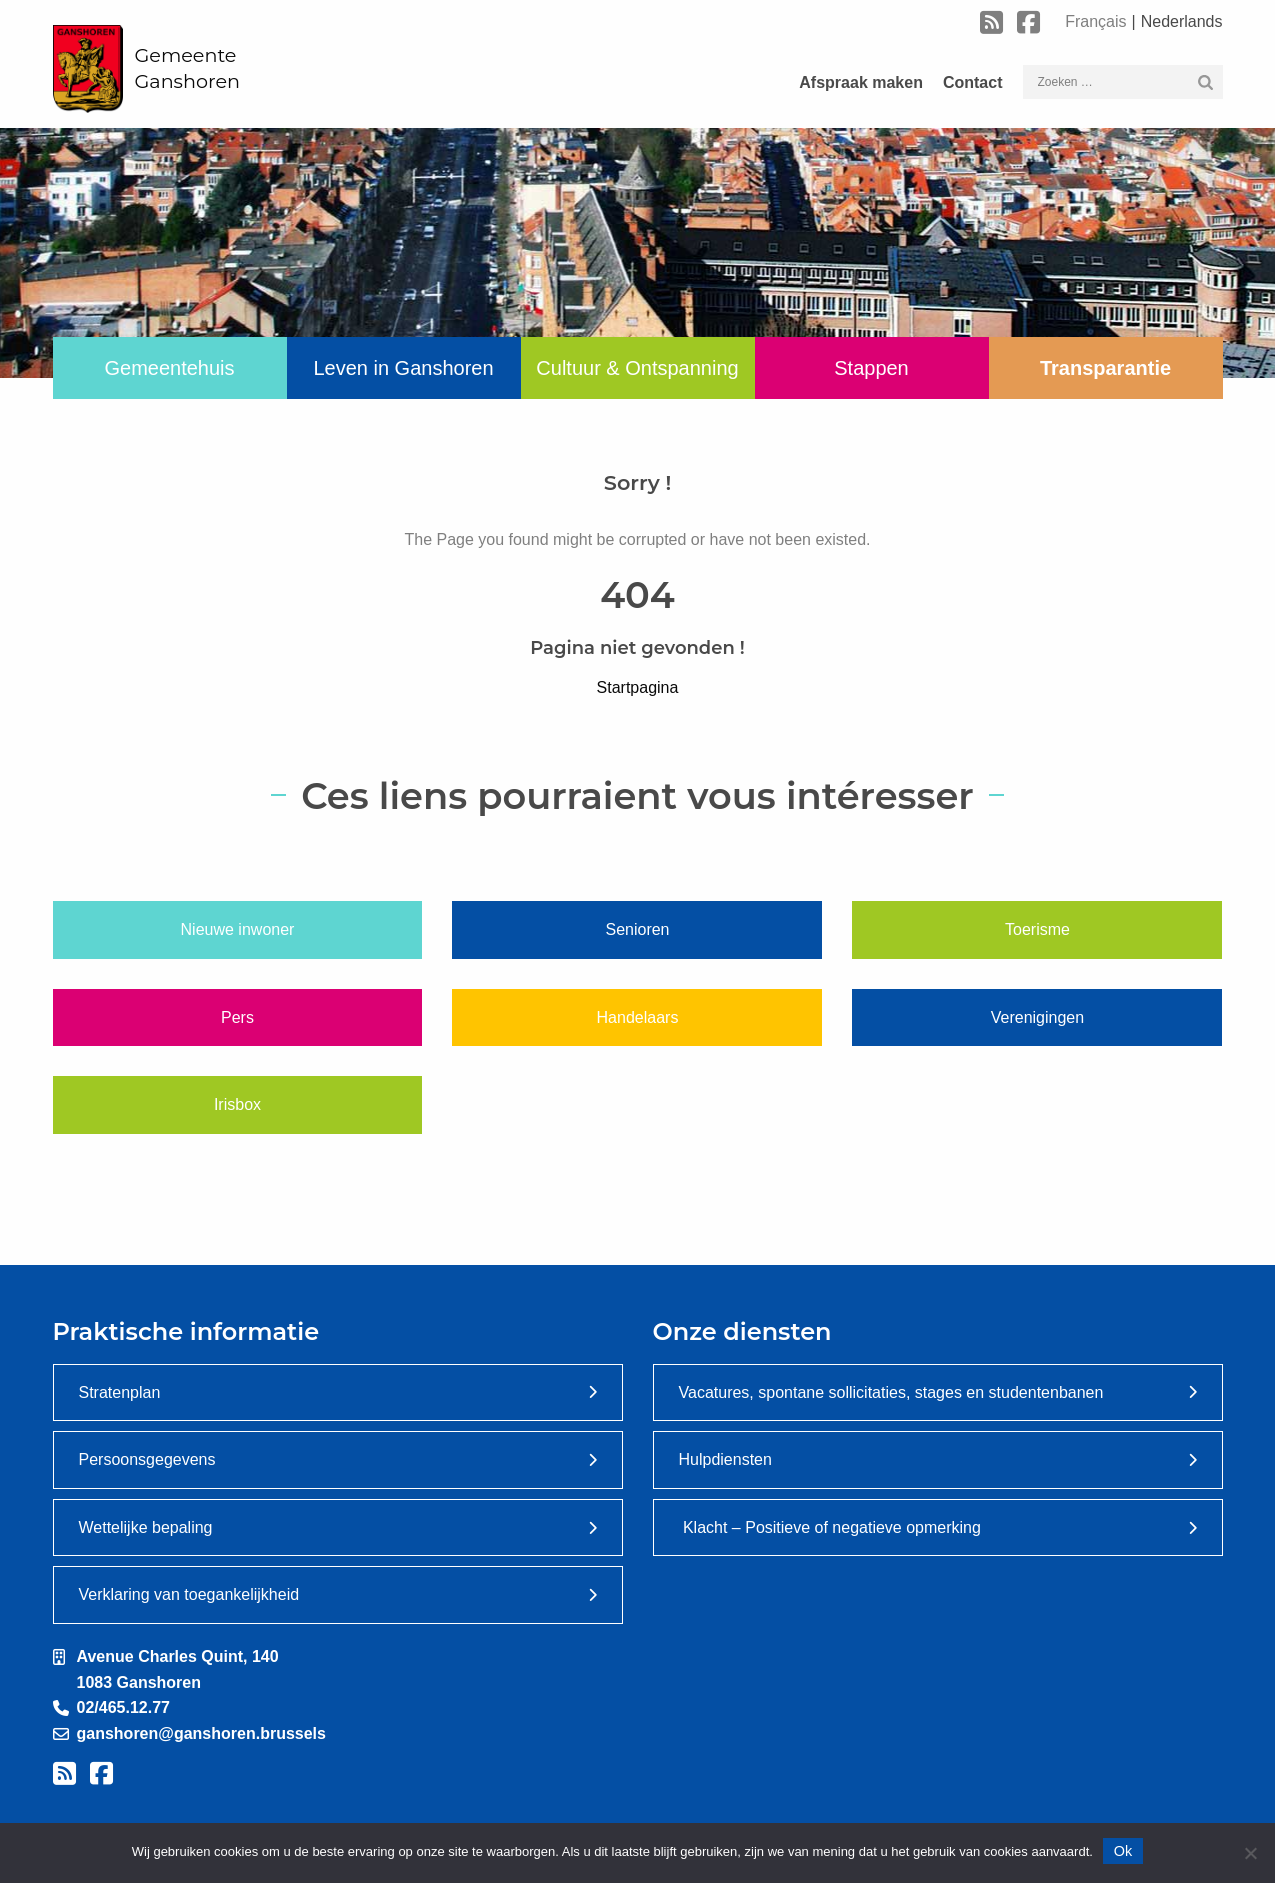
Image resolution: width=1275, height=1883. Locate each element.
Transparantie (1105, 368)
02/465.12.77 (123, 1707)
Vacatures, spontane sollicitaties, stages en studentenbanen (891, 1392)
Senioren (637, 929)
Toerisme (1037, 929)
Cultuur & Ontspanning (637, 368)
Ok (1123, 1851)
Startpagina (638, 687)
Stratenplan (120, 1392)
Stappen (871, 368)
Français (1095, 21)
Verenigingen (1037, 1017)
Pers (237, 1017)
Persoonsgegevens (147, 1459)
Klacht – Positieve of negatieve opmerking (830, 1527)
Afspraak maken (861, 82)
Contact (973, 82)
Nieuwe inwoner (238, 929)
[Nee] (1250, 1853)
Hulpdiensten (725, 1459)
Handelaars (638, 1017)
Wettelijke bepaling (146, 1527)
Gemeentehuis (169, 368)
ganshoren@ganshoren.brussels (201, 1733)
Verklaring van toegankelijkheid (189, 1594)
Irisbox (237, 1104)
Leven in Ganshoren (403, 368)
